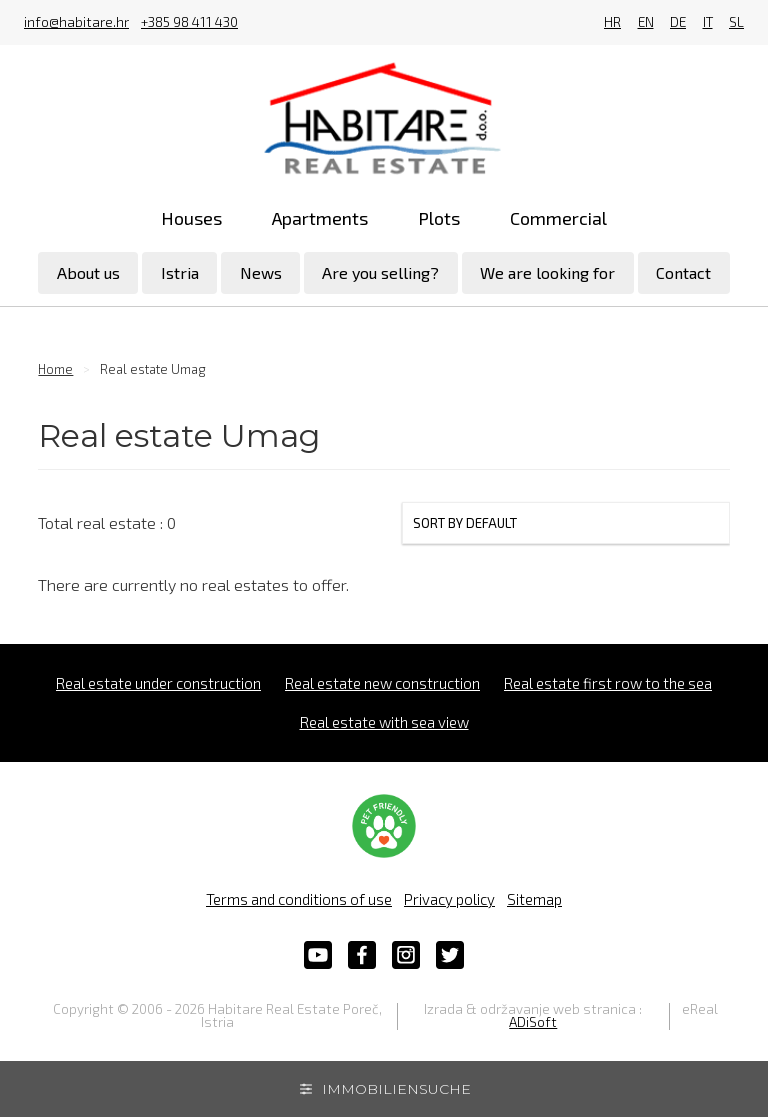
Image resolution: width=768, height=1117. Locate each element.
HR (612, 22)
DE (678, 22)
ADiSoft (533, 1022)
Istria (180, 272)
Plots (439, 218)
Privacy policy (449, 899)
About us (88, 272)
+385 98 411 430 (189, 23)
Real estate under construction (158, 683)
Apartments (320, 218)
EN (646, 22)
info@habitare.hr (76, 23)
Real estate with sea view (384, 722)
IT (708, 22)
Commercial (558, 218)
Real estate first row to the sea (608, 683)
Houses (191, 218)
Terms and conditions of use (299, 899)
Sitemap (534, 899)
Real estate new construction (382, 683)
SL (736, 22)
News (261, 272)
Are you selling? (380, 272)
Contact (683, 272)
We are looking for (547, 272)
